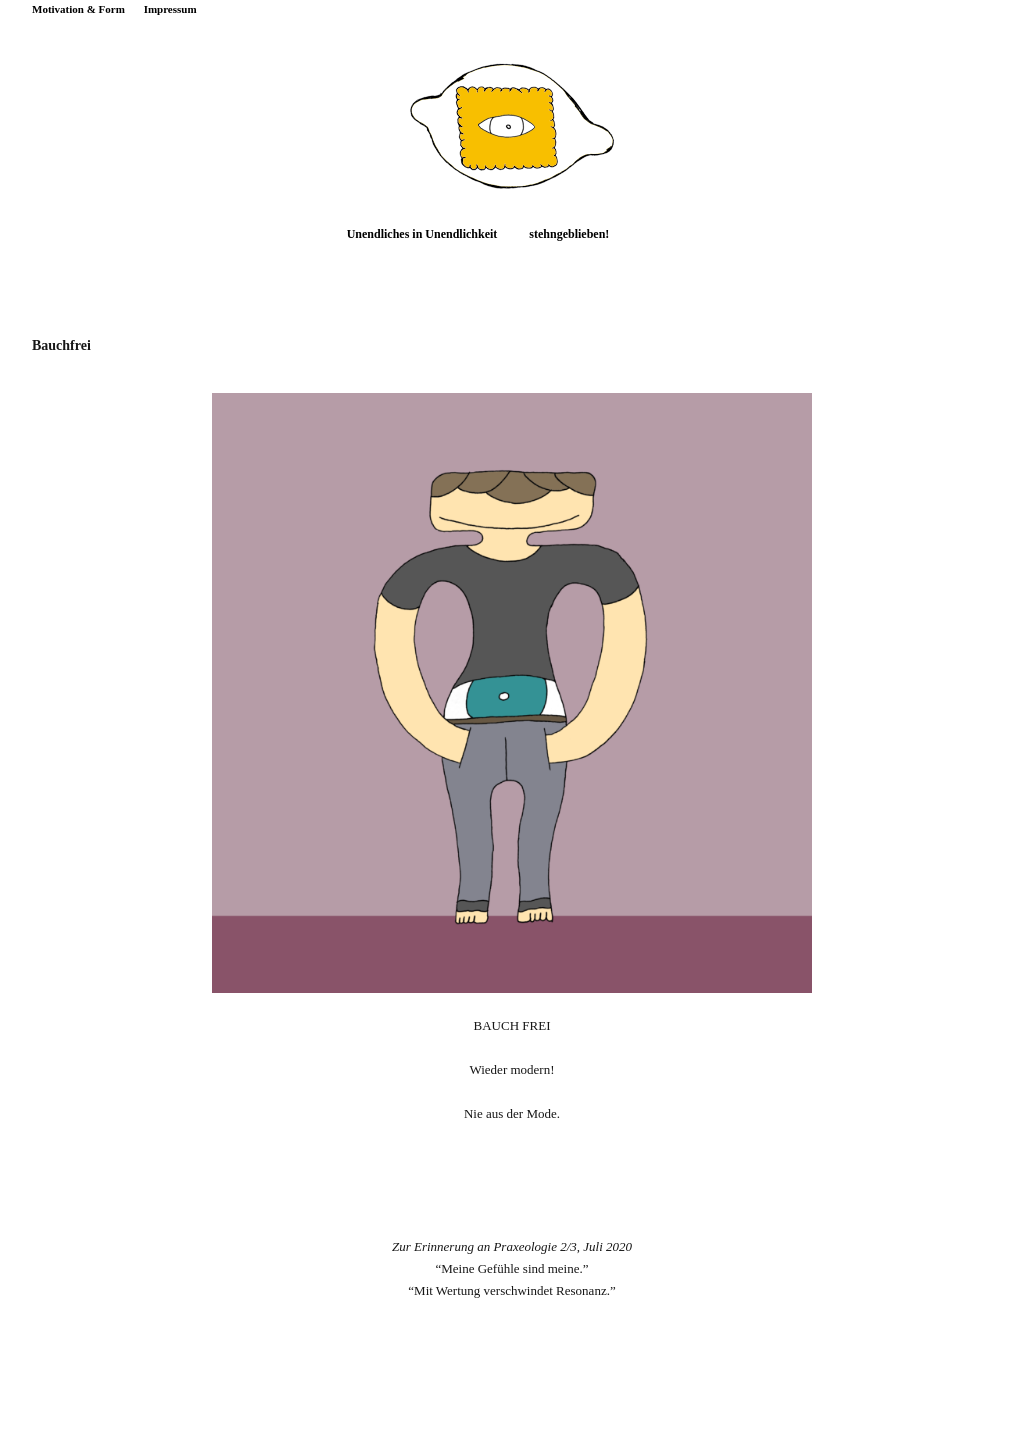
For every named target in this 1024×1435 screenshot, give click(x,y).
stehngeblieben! (569, 234)
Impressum (170, 9)
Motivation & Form (78, 9)
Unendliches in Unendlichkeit (422, 234)
